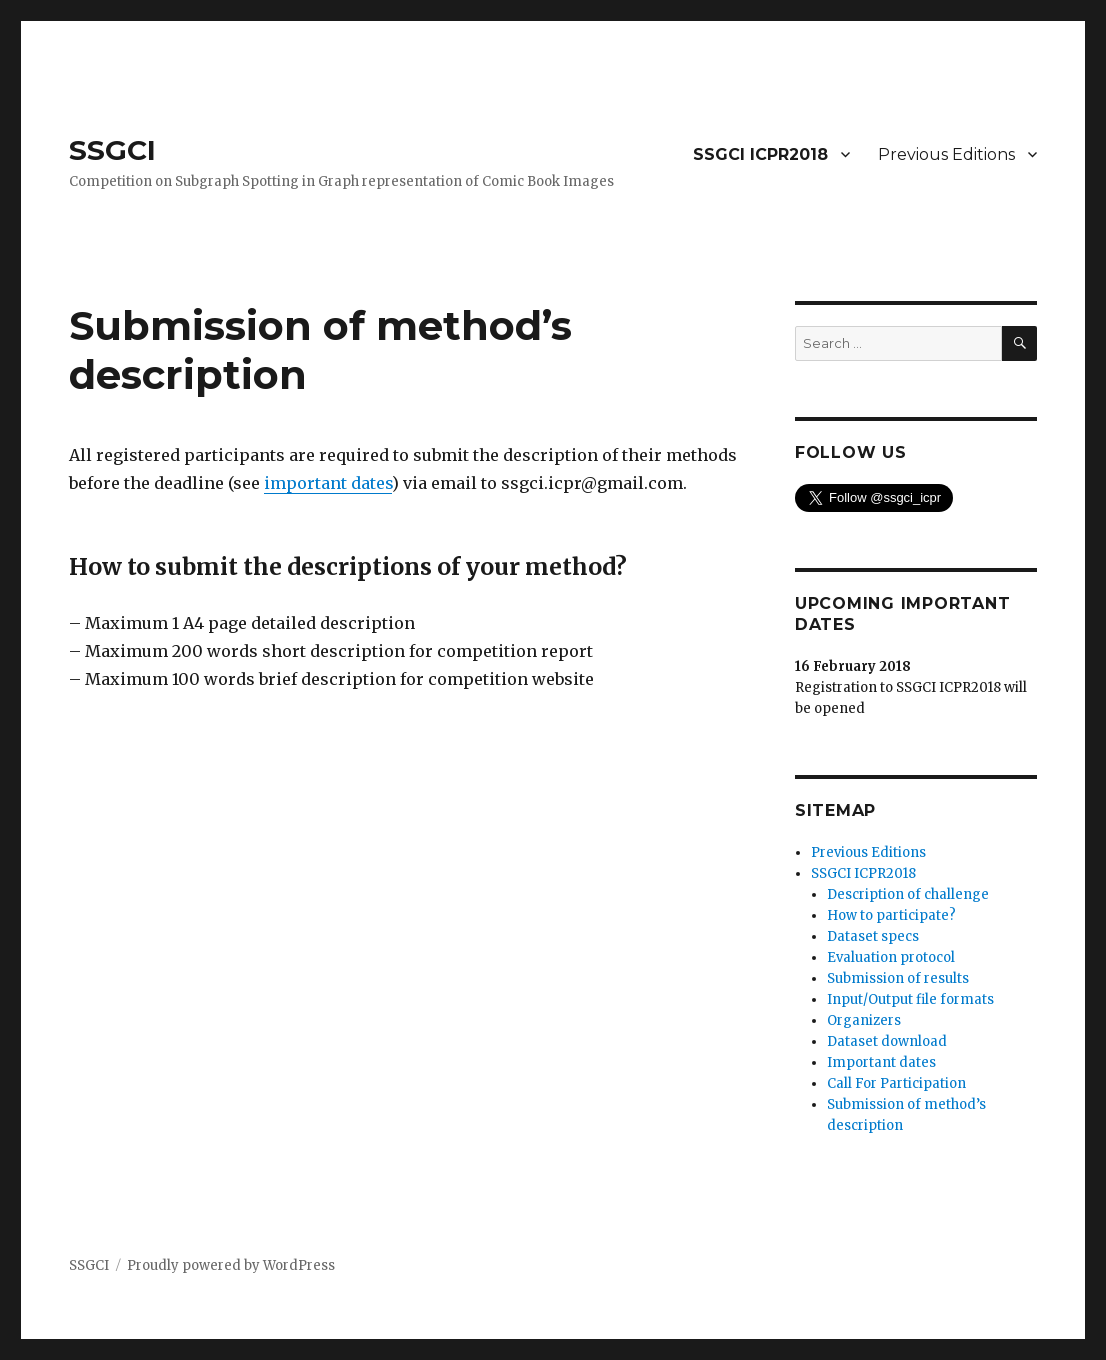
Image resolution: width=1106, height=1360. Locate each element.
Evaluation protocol (891, 957)
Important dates (881, 1062)
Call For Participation (896, 1083)
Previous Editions (946, 154)
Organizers (864, 1020)
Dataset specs (873, 936)
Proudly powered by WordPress (231, 1265)
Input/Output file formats (910, 999)
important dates (328, 483)
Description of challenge (908, 894)
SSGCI (112, 150)
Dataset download (887, 1041)
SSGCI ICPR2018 (760, 154)
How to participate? (891, 915)
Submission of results (898, 978)
